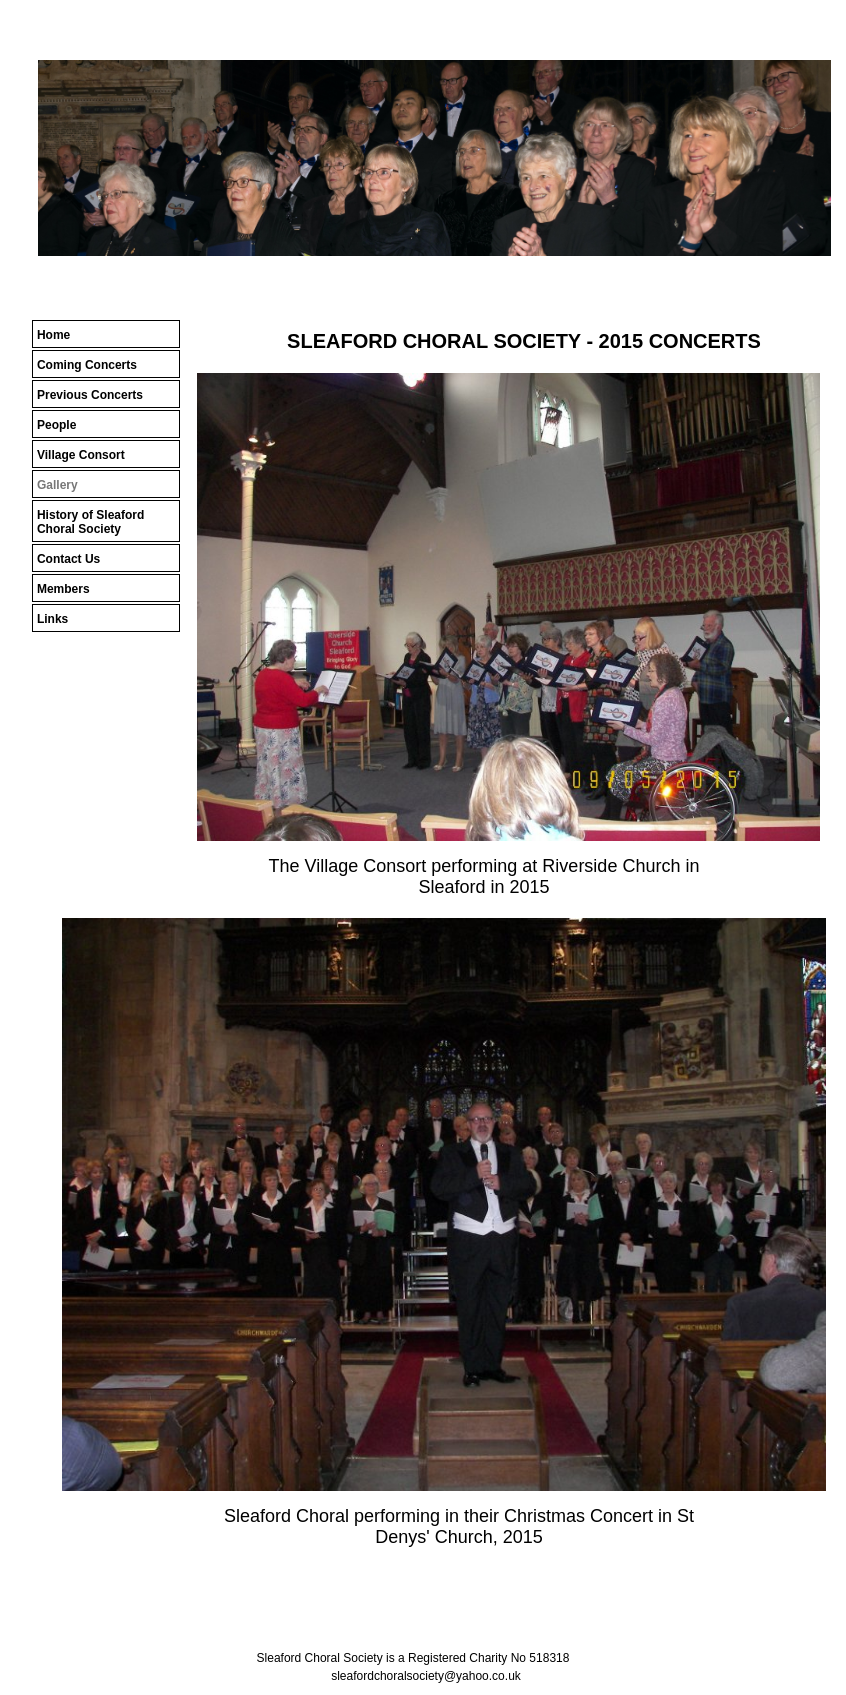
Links (52, 619)
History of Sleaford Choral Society (90, 522)
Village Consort (81, 455)
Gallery (57, 485)
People (56, 425)
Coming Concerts (87, 365)
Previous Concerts (90, 395)
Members (63, 589)
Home (53, 335)
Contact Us (68, 559)
